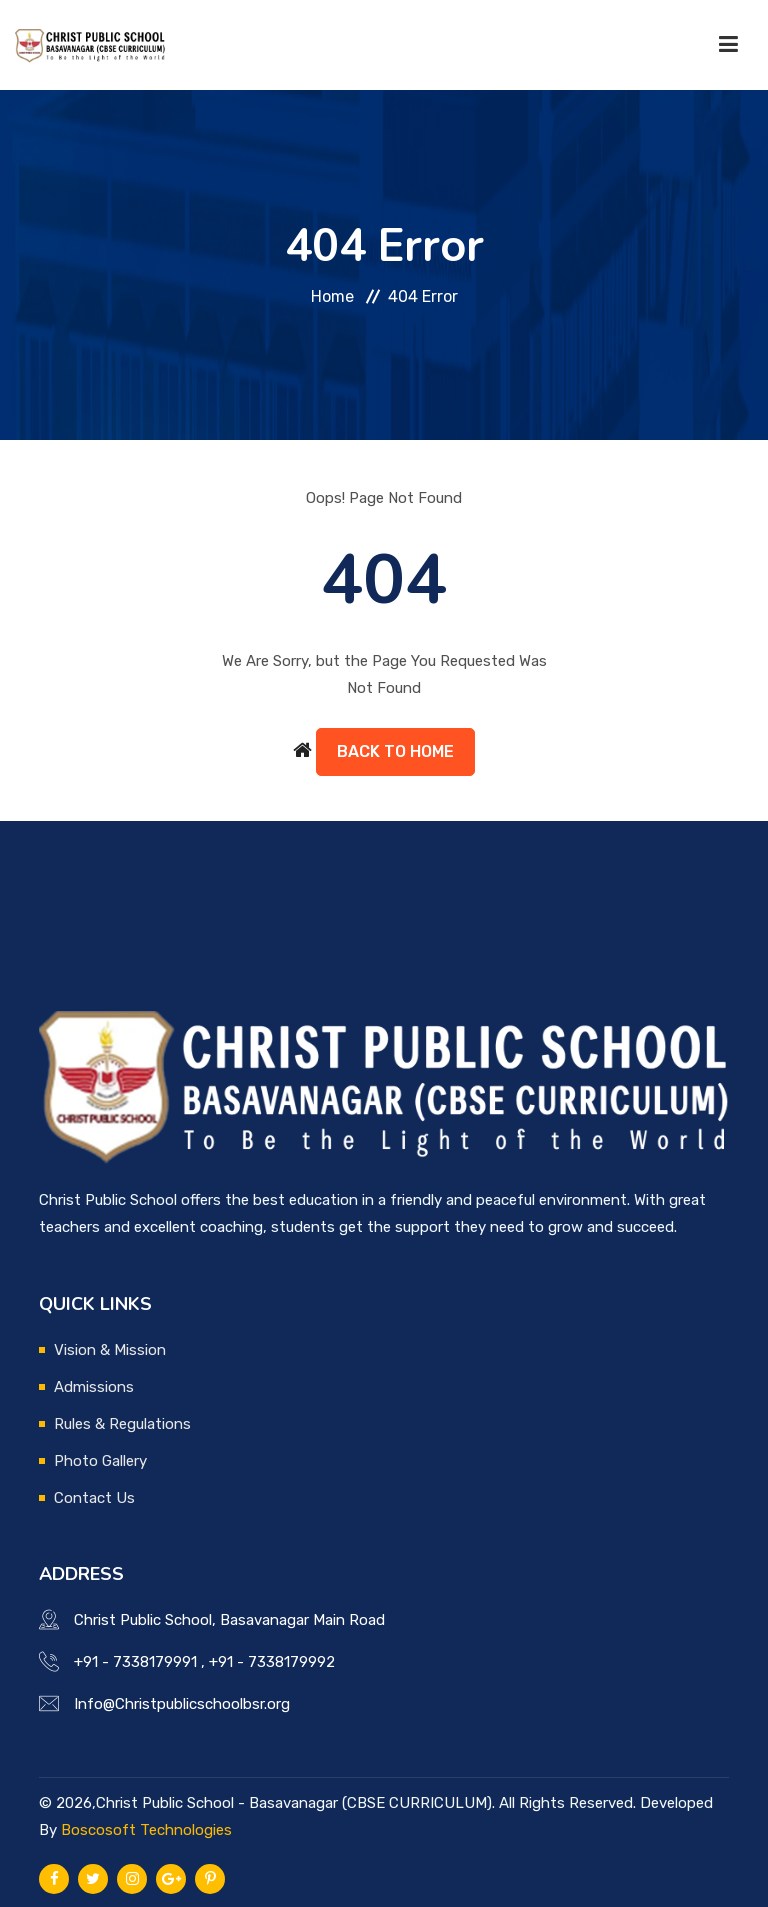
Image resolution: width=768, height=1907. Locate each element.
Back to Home (395, 751)
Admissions (94, 1387)
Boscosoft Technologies (146, 1830)
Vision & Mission (110, 1350)
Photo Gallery (100, 1461)
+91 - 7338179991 (135, 1662)
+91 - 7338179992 (272, 1662)
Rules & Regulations (122, 1424)
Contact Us (94, 1498)
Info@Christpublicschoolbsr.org (182, 1704)
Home (332, 296)
